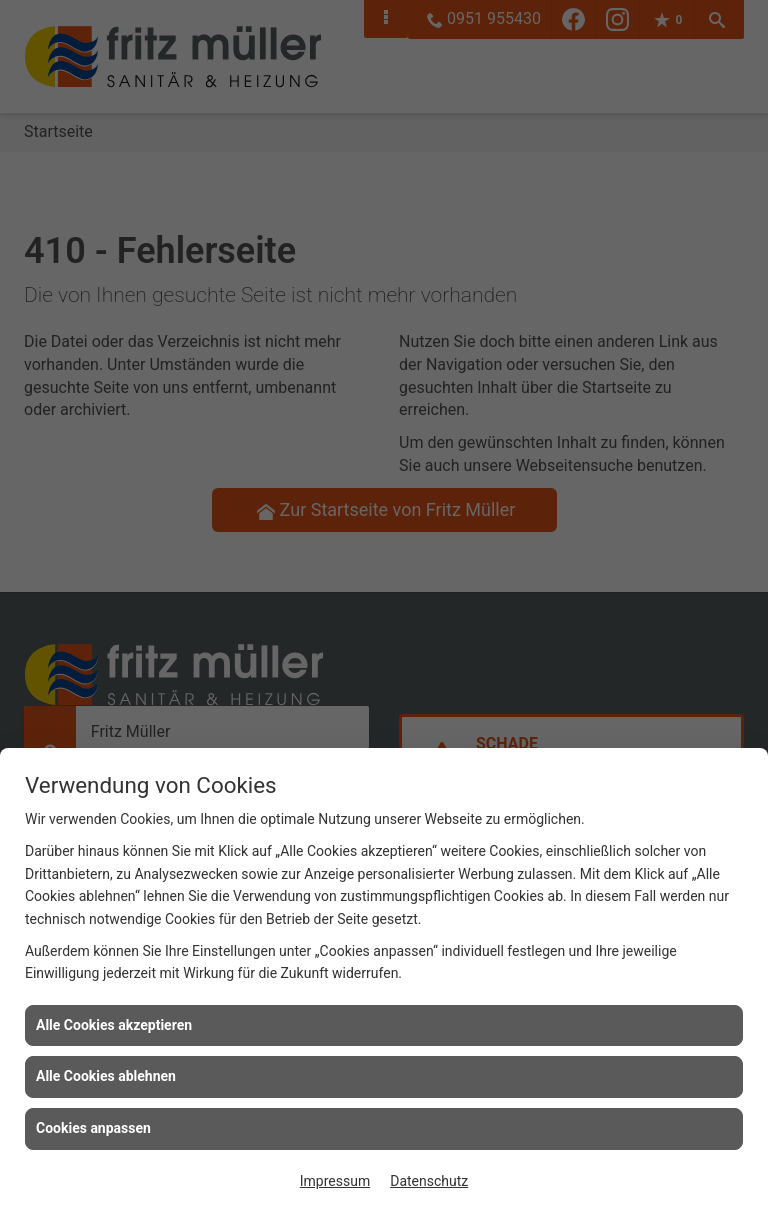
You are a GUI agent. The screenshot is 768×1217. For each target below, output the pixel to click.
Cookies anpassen (93, 1128)
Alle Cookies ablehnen (106, 1076)
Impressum (335, 1181)
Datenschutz (429, 1181)
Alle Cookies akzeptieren (114, 1025)
